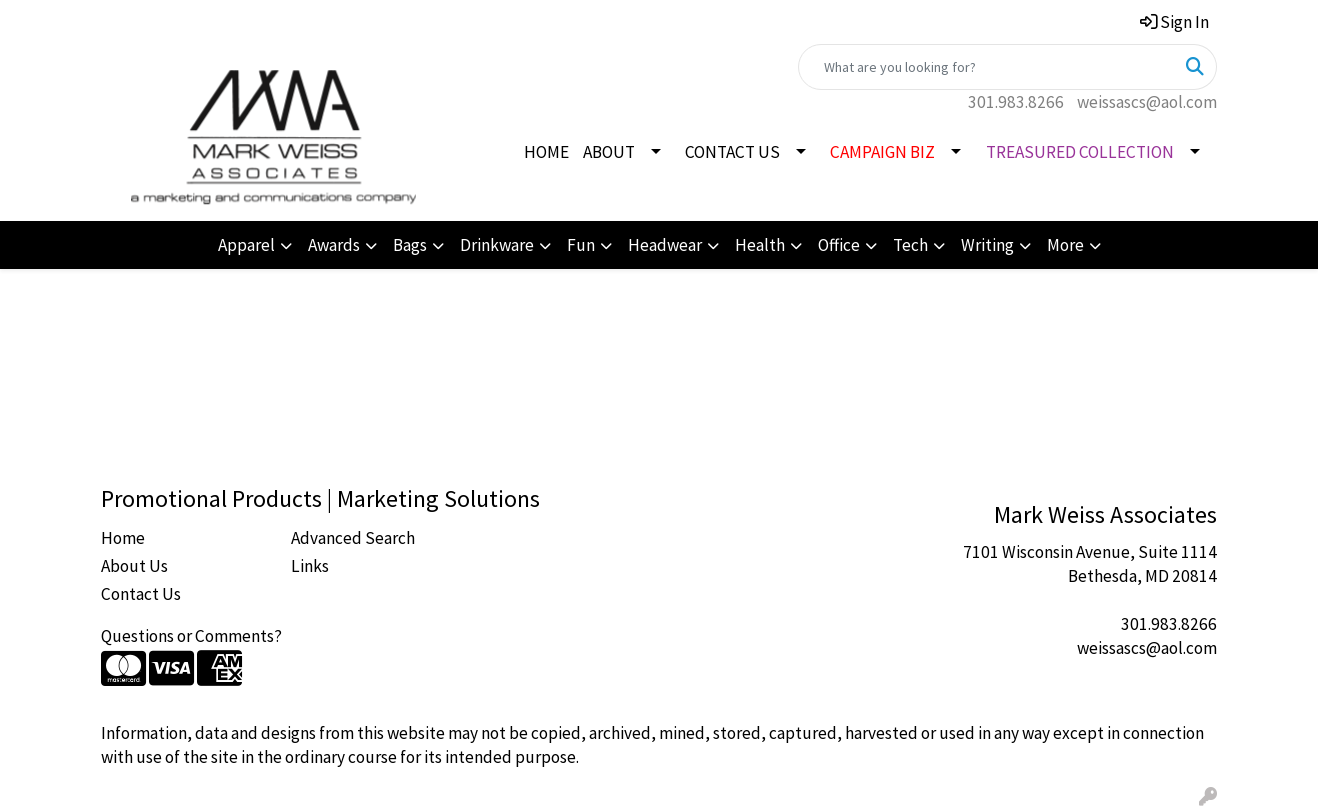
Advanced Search (353, 538)
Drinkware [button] (497, 245)
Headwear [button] (665, 245)
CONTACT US (732, 152)
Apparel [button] (246, 245)
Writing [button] (987, 245)
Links (310, 566)
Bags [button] (410, 245)
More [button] (1065, 245)
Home (123, 538)
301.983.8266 (1016, 102)
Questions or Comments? (191, 636)
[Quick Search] (986, 67)
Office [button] (839, 245)
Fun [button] (581, 245)
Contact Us (141, 594)
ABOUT (609, 152)
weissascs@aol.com (1147, 102)
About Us (134, 566)
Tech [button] (910, 245)
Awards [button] (334, 245)
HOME (546, 152)
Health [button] (760, 245)
